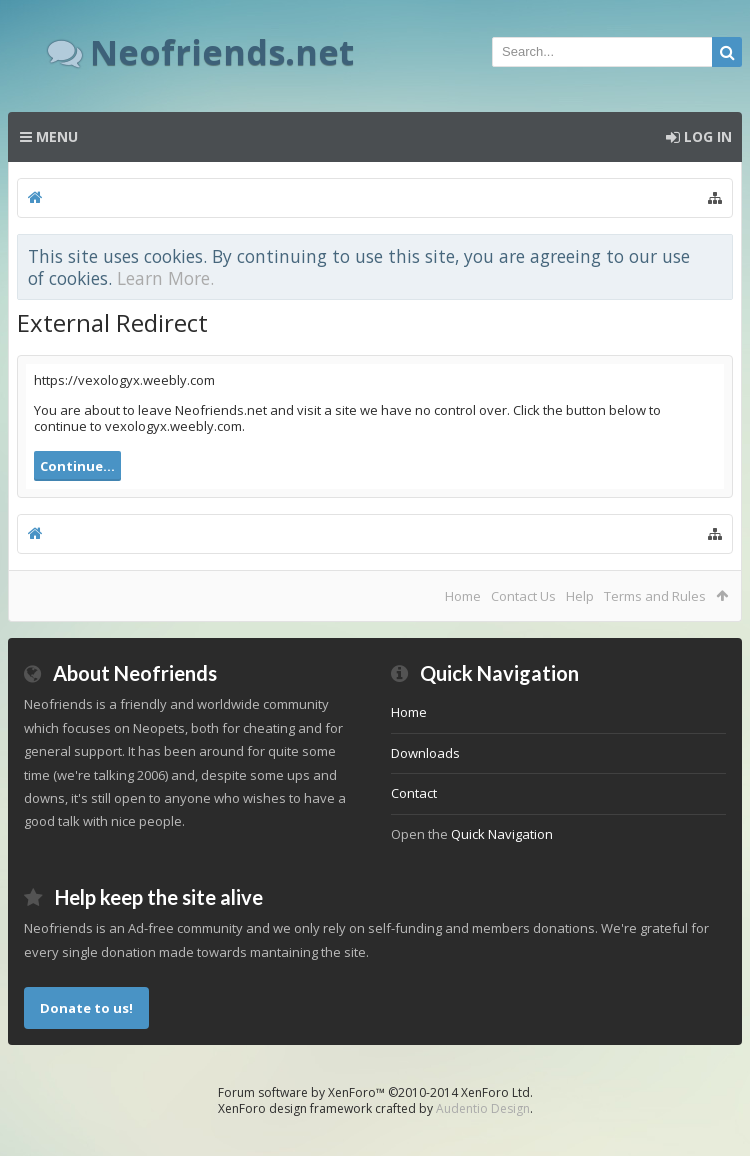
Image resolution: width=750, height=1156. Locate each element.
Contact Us (523, 596)
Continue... (77, 466)
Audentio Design (483, 1108)
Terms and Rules (655, 596)
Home (463, 596)
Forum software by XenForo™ (375, 1092)
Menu (49, 136)
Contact (414, 793)
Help (580, 596)
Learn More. (165, 278)
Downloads (425, 753)
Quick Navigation (502, 834)
